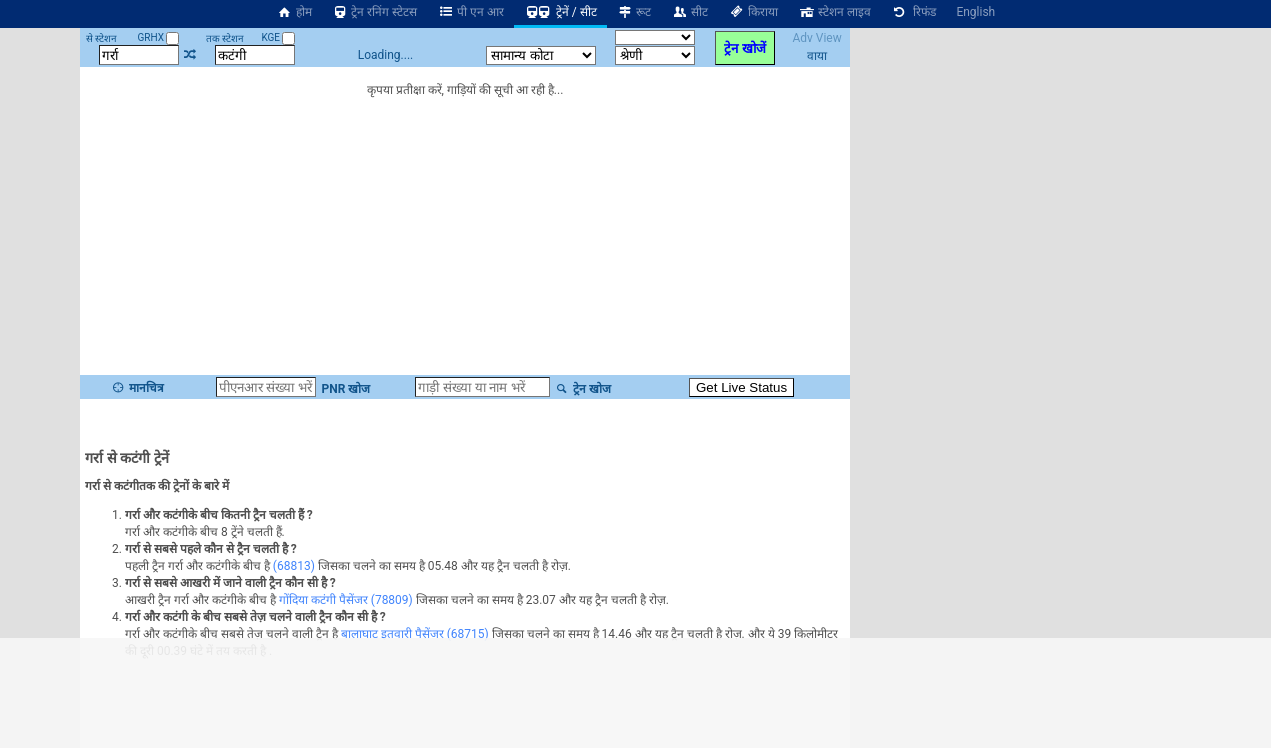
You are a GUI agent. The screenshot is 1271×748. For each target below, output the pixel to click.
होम (294, 12)
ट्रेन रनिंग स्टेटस (375, 12)
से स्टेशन (101, 38)
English (975, 12)
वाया (817, 56)
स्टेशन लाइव (834, 12)
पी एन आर (470, 12)
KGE (278, 37)
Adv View (816, 38)
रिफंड (914, 12)
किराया (753, 12)
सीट (689, 12)
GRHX (159, 37)
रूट (634, 12)
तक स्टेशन (225, 38)
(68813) (294, 566)
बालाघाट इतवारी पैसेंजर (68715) (415, 634)
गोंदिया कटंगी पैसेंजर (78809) (346, 600)
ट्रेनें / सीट (560, 12)
